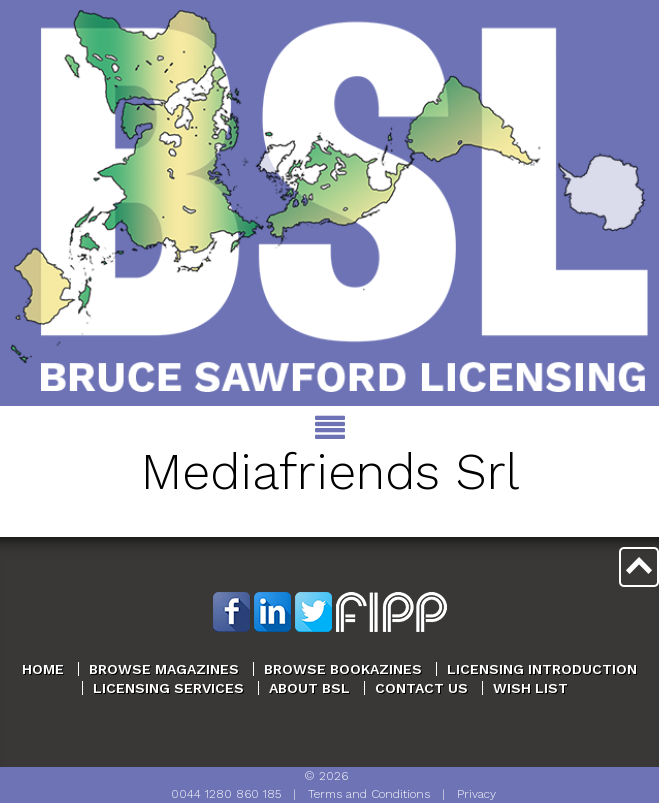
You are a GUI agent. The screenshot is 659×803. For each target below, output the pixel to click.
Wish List (530, 688)
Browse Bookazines (343, 669)
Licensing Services (168, 688)
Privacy (476, 794)
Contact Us (421, 688)
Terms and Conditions (369, 794)
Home (43, 669)
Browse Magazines (164, 669)
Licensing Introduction (542, 669)
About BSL (309, 688)
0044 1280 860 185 (226, 794)
